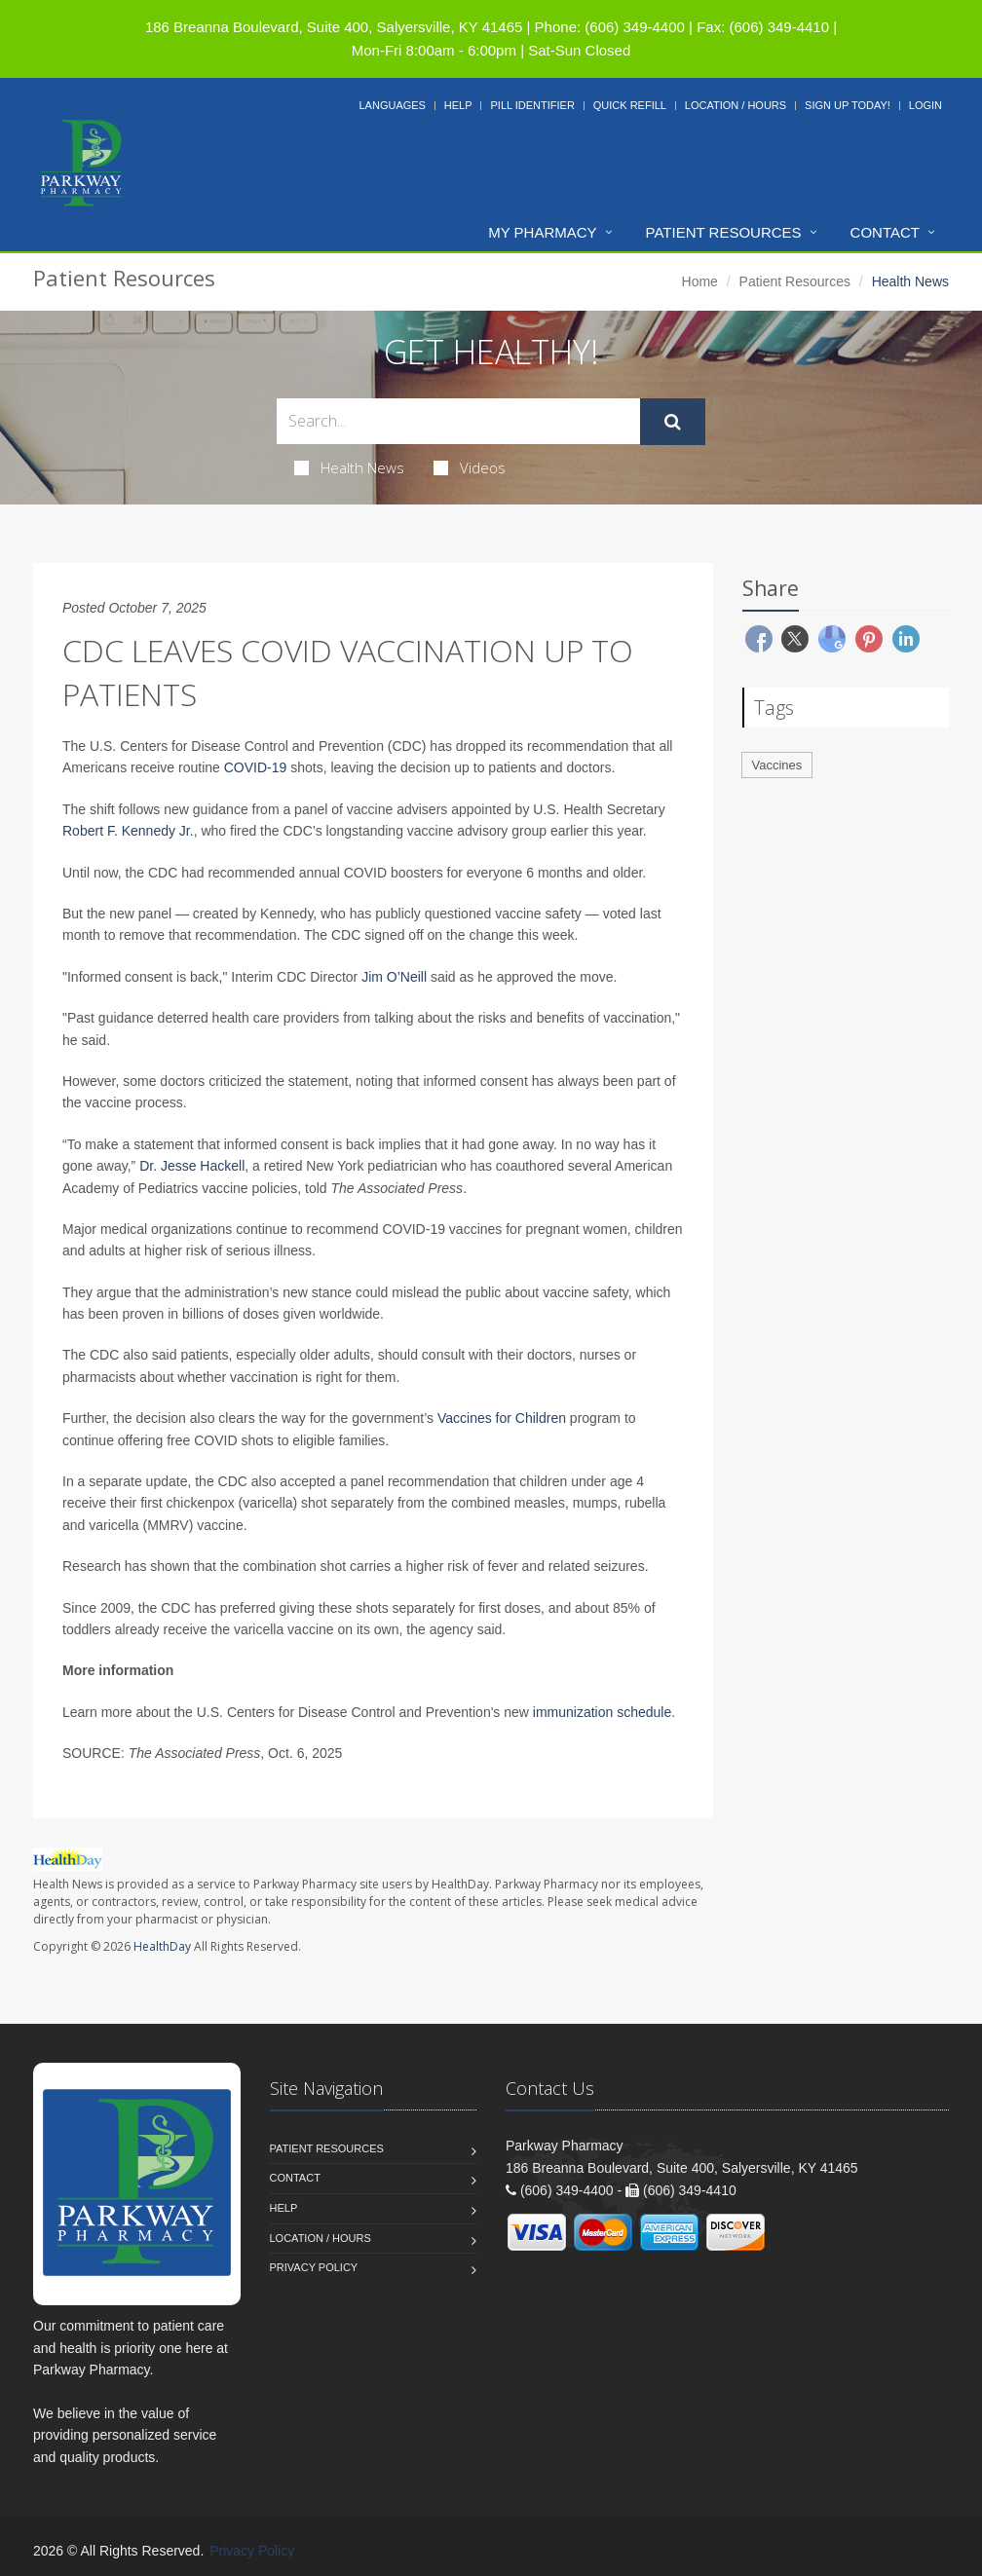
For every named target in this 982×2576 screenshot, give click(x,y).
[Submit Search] (672, 421)
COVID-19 (255, 767)
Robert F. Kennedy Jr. (128, 831)
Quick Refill (629, 105)
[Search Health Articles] (458, 421)
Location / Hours (735, 105)
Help (458, 105)
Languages (392, 105)
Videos (470, 467)
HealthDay (162, 1946)
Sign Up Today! (847, 105)
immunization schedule (602, 1712)
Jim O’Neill (394, 977)
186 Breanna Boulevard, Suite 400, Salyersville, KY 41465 (333, 27)
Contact (885, 232)
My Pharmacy (542, 232)
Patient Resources (724, 232)
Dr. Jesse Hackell (192, 1166)
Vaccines (777, 765)
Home (700, 281)
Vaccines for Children (501, 1418)
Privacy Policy (314, 2267)
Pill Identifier (532, 105)
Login (925, 105)
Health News (349, 467)
